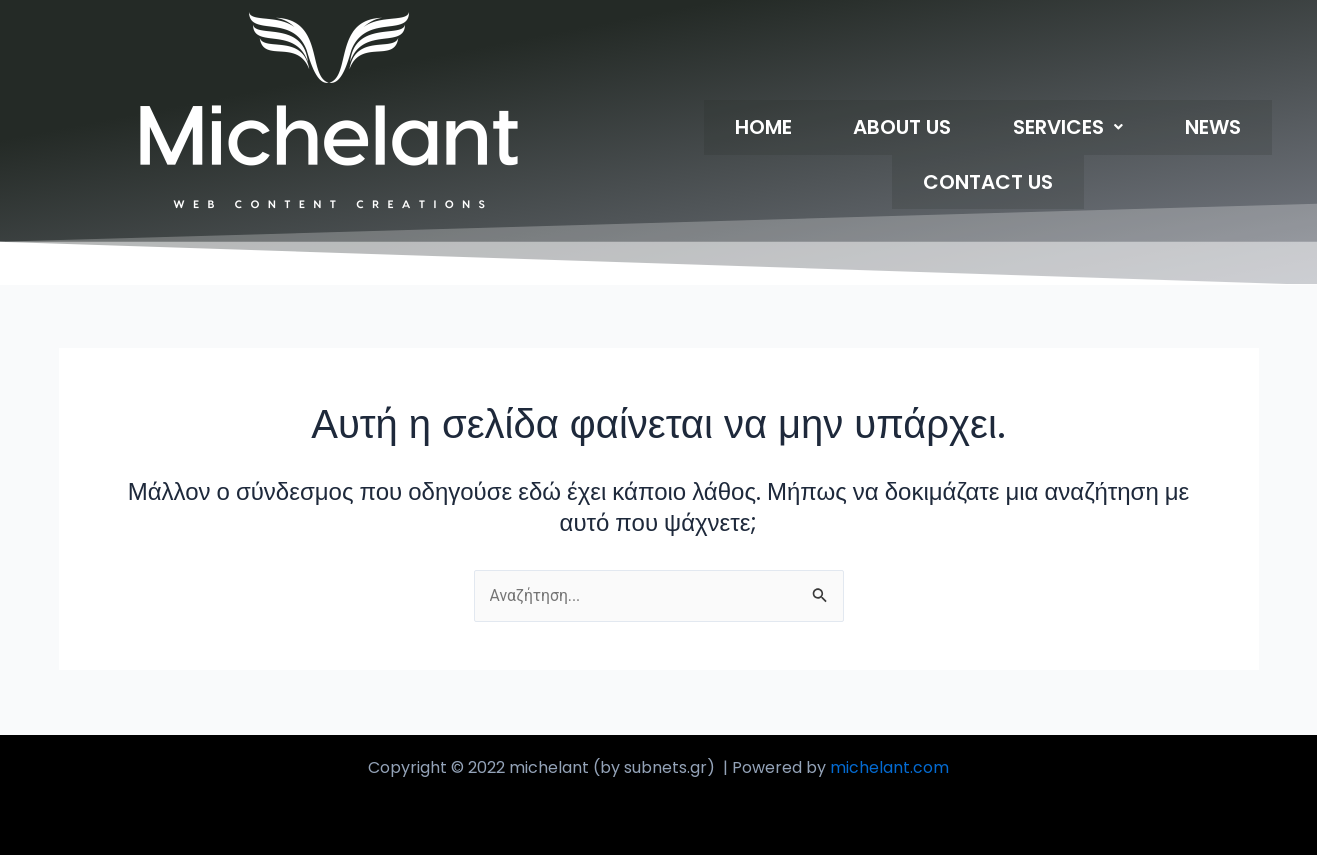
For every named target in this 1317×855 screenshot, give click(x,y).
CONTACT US (1216, 130)
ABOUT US (834, 130)
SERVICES (972, 130)
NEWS (1089, 130)
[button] (972, 130)
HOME (722, 130)
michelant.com (889, 767)
